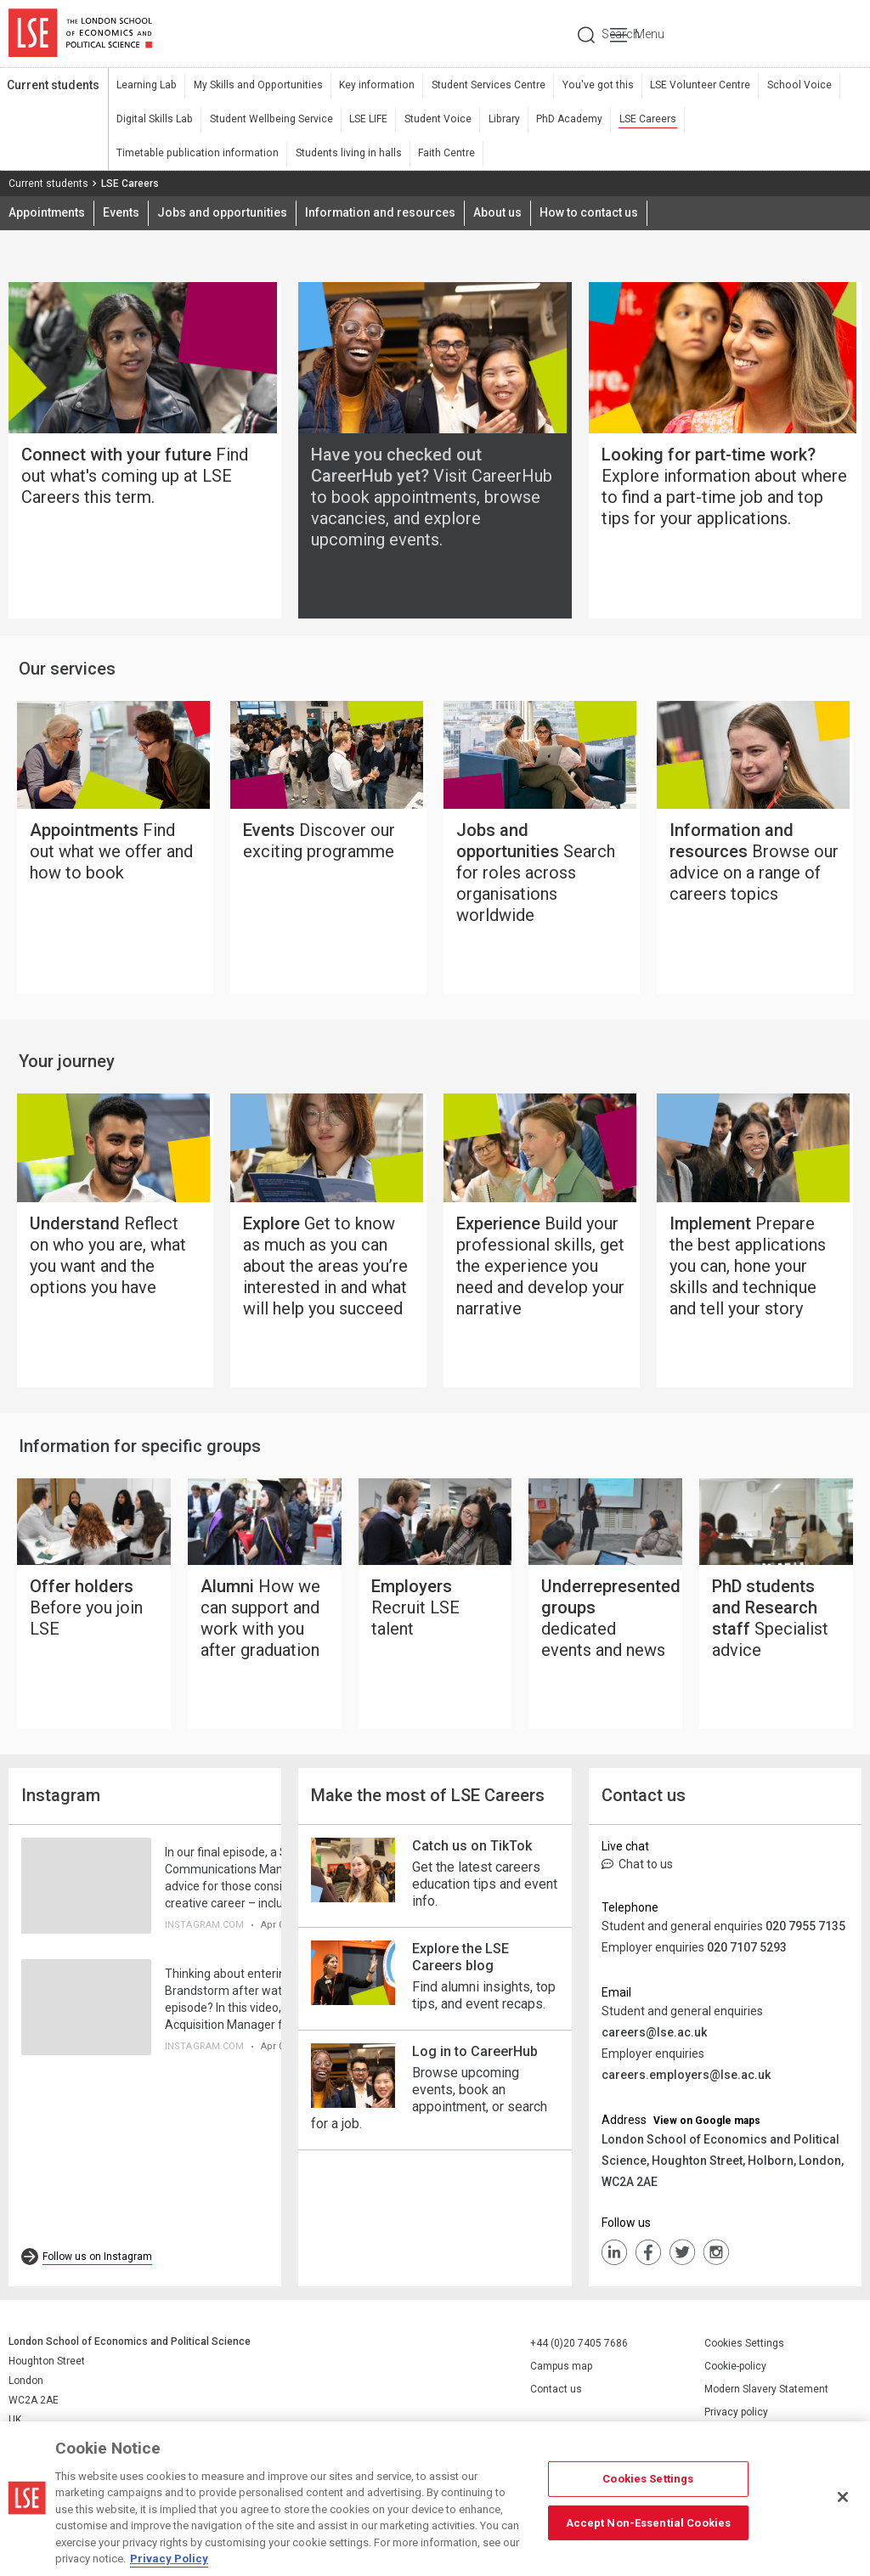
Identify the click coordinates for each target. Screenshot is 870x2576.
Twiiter (682, 2259)
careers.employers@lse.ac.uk (686, 2081)
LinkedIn (614, 2259)
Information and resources (381, 214)
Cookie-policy (735, 2373)
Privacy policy (736, 2419)
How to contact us (590, 214)
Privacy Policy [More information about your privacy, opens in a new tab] (169, 2558)
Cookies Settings (744, 2350)
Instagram (716, 2259)
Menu (838, 34)
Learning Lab (146, 86)
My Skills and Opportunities (255, 86)
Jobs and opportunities (223, 214)
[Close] (843, 2497)
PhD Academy (563, 120)
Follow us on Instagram (97, 2263)
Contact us (556, 2396)
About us (499, 214)
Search (745, 34)
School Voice (787, 86)
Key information (372, 86)
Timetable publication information (764, 120)
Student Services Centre (482, 86)
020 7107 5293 (747, 1954)
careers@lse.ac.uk (654, 2039)
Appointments (47, 214)
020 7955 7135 (805, 1933)
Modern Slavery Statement (766, 2396)
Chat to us (637, 1871)
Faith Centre (267, 154)
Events (122, 214)
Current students (53, 86)
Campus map (561, 2373)
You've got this (589, 86)
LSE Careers (641, 120)
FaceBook (648, 2259)
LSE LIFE (366, 120)
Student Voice (434, 120)
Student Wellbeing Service (269, 120)
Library (498, 120)
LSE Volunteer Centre (690, 86)
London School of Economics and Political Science (80, 33)
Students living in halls (169, 154)
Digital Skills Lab (154, 120)
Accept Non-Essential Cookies (649, 2522)
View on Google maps (706, 2127)
